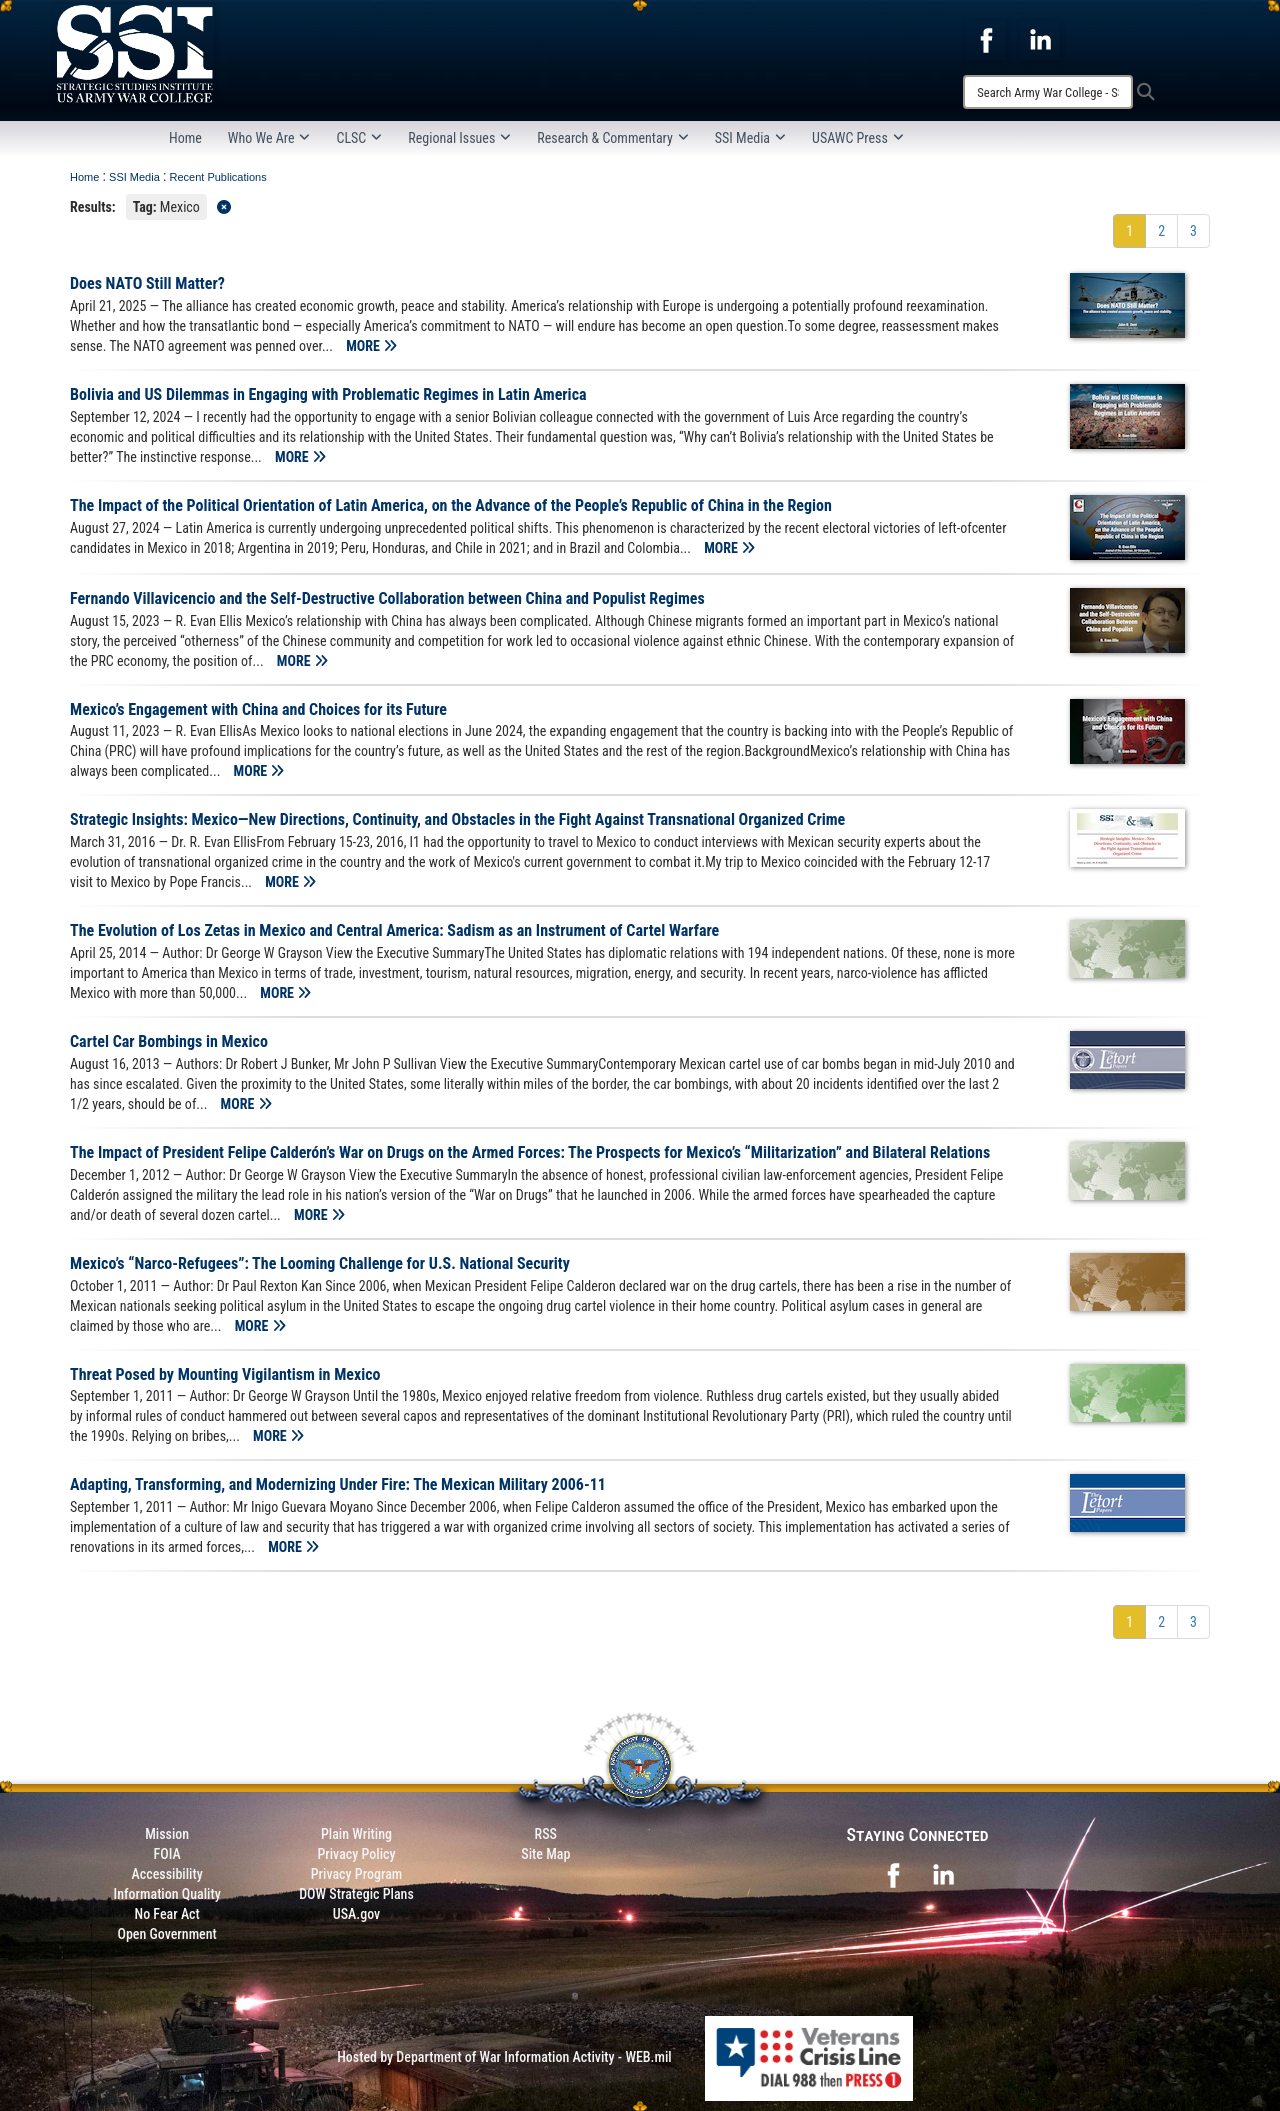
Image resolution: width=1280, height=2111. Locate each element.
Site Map (545, 1854)
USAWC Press (858, 138)
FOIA (167, 1854)
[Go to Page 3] (1193, 231)
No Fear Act (167, 1914)
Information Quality (167, 1894)
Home (185, 138)
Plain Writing (356, 1834)
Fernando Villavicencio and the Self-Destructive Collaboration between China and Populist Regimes (387, 598)
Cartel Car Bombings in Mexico (169, 1041)
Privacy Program (357, 1874)
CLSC (359, 138)
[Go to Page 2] (1161, 231)
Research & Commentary (613, 138)
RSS (546, 1834)
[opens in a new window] (986, 39)
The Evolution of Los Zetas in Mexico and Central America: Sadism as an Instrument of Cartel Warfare (394, 930)
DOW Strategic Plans (356, 1894)
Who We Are (269, 138)
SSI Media (750, 138)
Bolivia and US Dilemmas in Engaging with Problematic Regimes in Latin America (328, 394)
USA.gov (357, 1914)
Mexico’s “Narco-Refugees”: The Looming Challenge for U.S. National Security (320, 1263)
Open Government (166, 1934)
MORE (371, 346)
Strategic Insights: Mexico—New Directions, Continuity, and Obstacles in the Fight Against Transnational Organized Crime (457, 819)
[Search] (1048, 92)
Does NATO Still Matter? (147, 283)
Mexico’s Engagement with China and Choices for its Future (258, 709)
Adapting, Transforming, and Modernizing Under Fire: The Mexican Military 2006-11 (338, 1484)
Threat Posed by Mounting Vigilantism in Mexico (225, 1374)
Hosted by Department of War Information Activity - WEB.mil (504, 2057)
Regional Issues (459, 138)
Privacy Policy (356, 1854)
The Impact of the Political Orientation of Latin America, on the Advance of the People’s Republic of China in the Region (451, 505)
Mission (167, 1834)
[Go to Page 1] (1129, 231)
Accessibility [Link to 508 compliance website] (167, 1874)
